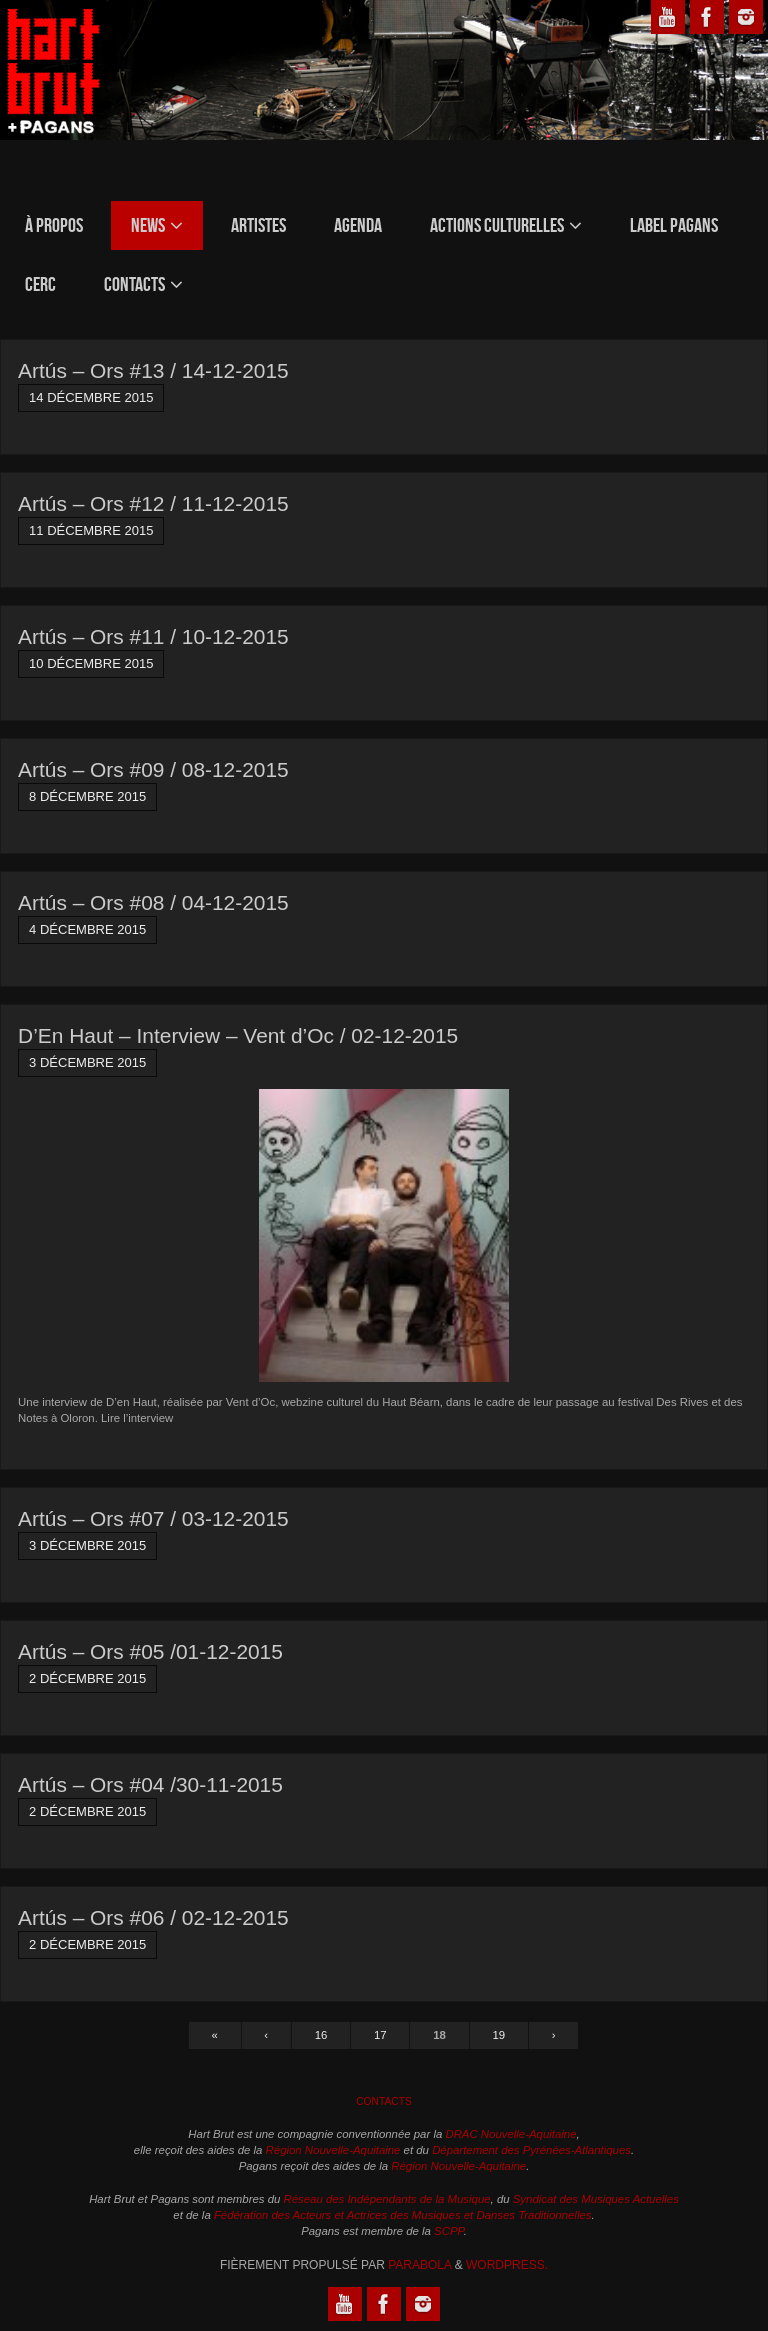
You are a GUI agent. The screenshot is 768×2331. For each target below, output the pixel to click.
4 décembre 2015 (87, 929)
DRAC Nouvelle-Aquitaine (510, 2134)
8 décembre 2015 (87, 796)
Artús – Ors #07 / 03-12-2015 (153, 1518)
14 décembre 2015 (91, 397)
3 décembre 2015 (87, 1062)
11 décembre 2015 (91, 530)
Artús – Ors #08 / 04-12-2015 (153, 902)
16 (321, 2035)
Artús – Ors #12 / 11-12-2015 (153, 503)
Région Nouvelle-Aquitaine (333, 2150)
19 (499, 2035)
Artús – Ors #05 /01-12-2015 (150, 1651)
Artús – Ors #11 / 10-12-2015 (153, 636)
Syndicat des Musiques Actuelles (596, 2199)
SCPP (449, 2231)
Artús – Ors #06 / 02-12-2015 (153, 1917)
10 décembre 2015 (91, 663)
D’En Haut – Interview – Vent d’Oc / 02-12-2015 (238, 1035)
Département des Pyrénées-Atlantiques (531, 2150)
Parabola (419, 2265)
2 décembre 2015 (87, 1678)
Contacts (384, 2101)
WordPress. (507, 2265)
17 (380, 2035)
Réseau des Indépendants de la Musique (387, 2199)
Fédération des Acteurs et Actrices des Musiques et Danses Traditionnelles (403, 2215)
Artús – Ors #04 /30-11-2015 (150, 1784)
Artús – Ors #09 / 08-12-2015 (153, 769)
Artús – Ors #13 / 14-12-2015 (153, 370)
